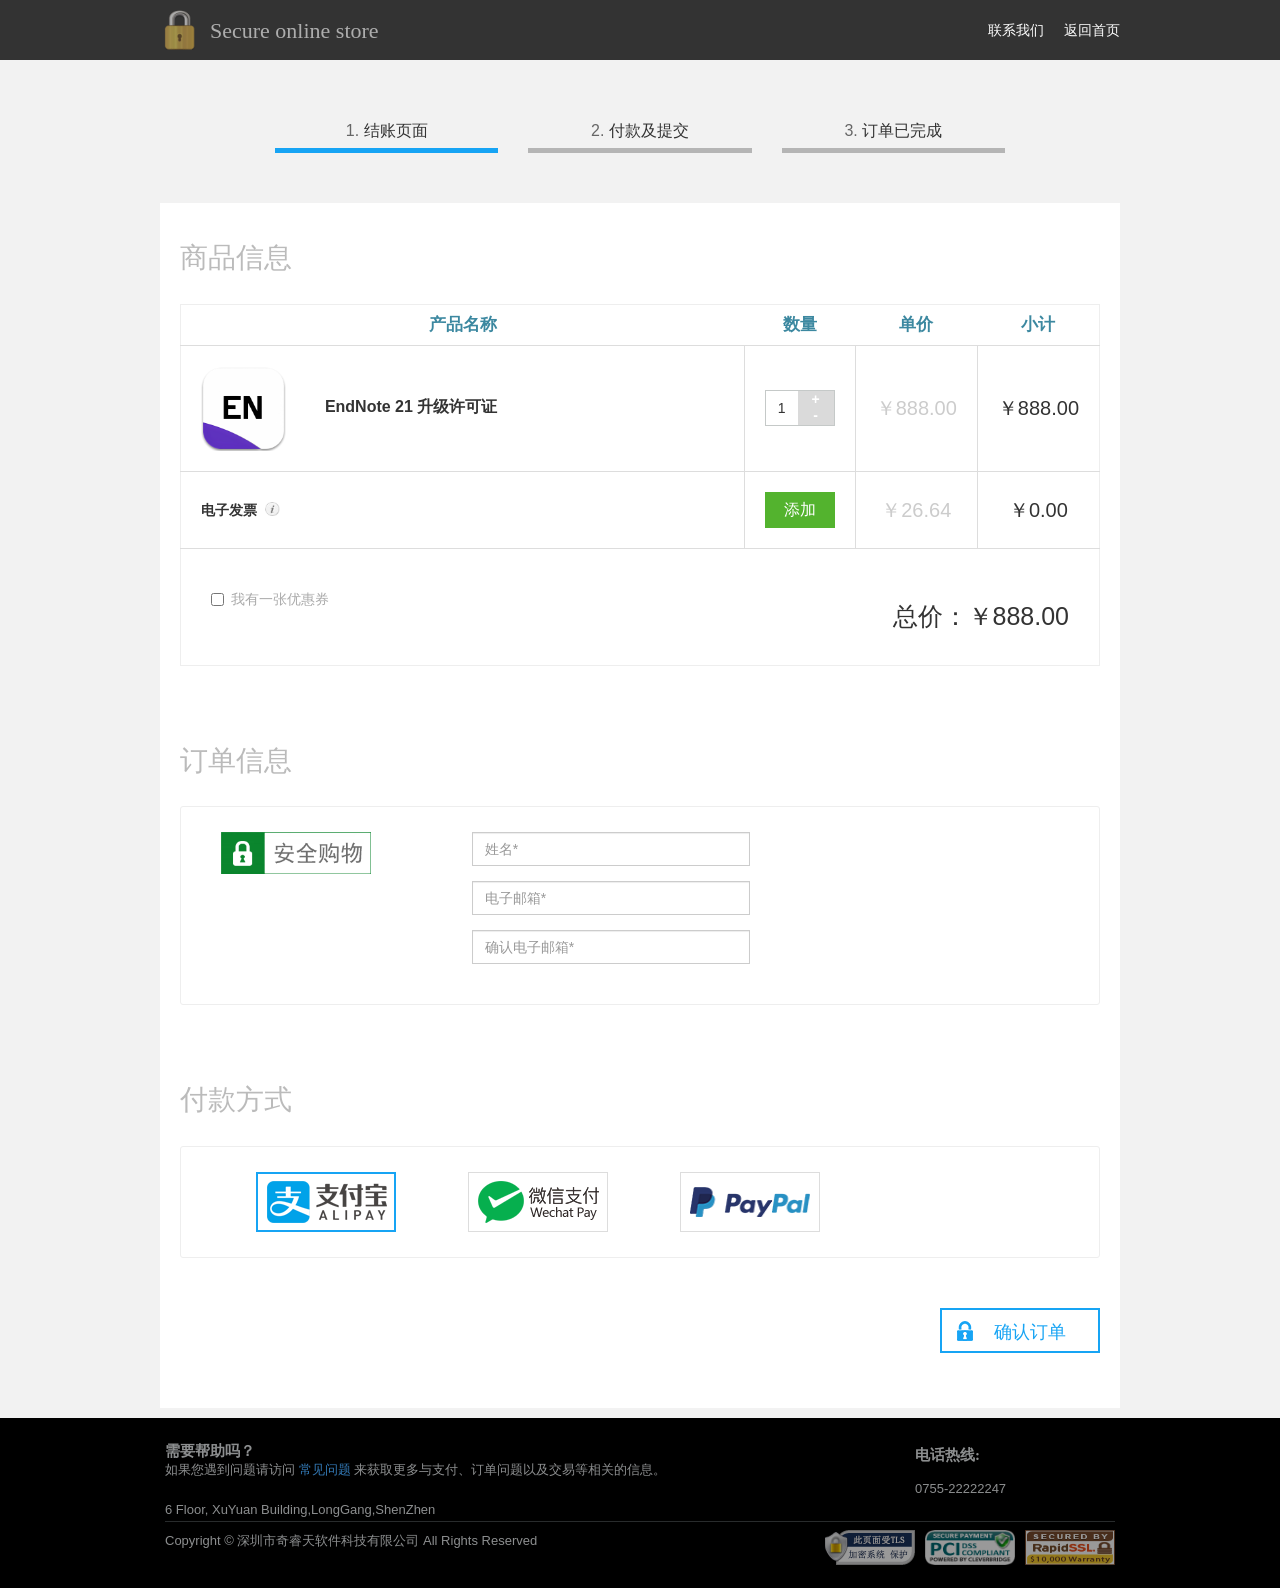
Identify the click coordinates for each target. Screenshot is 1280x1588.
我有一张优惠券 (270, 599)
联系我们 (1016, 30)
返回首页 (1092, 30)
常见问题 (325, 1469)
